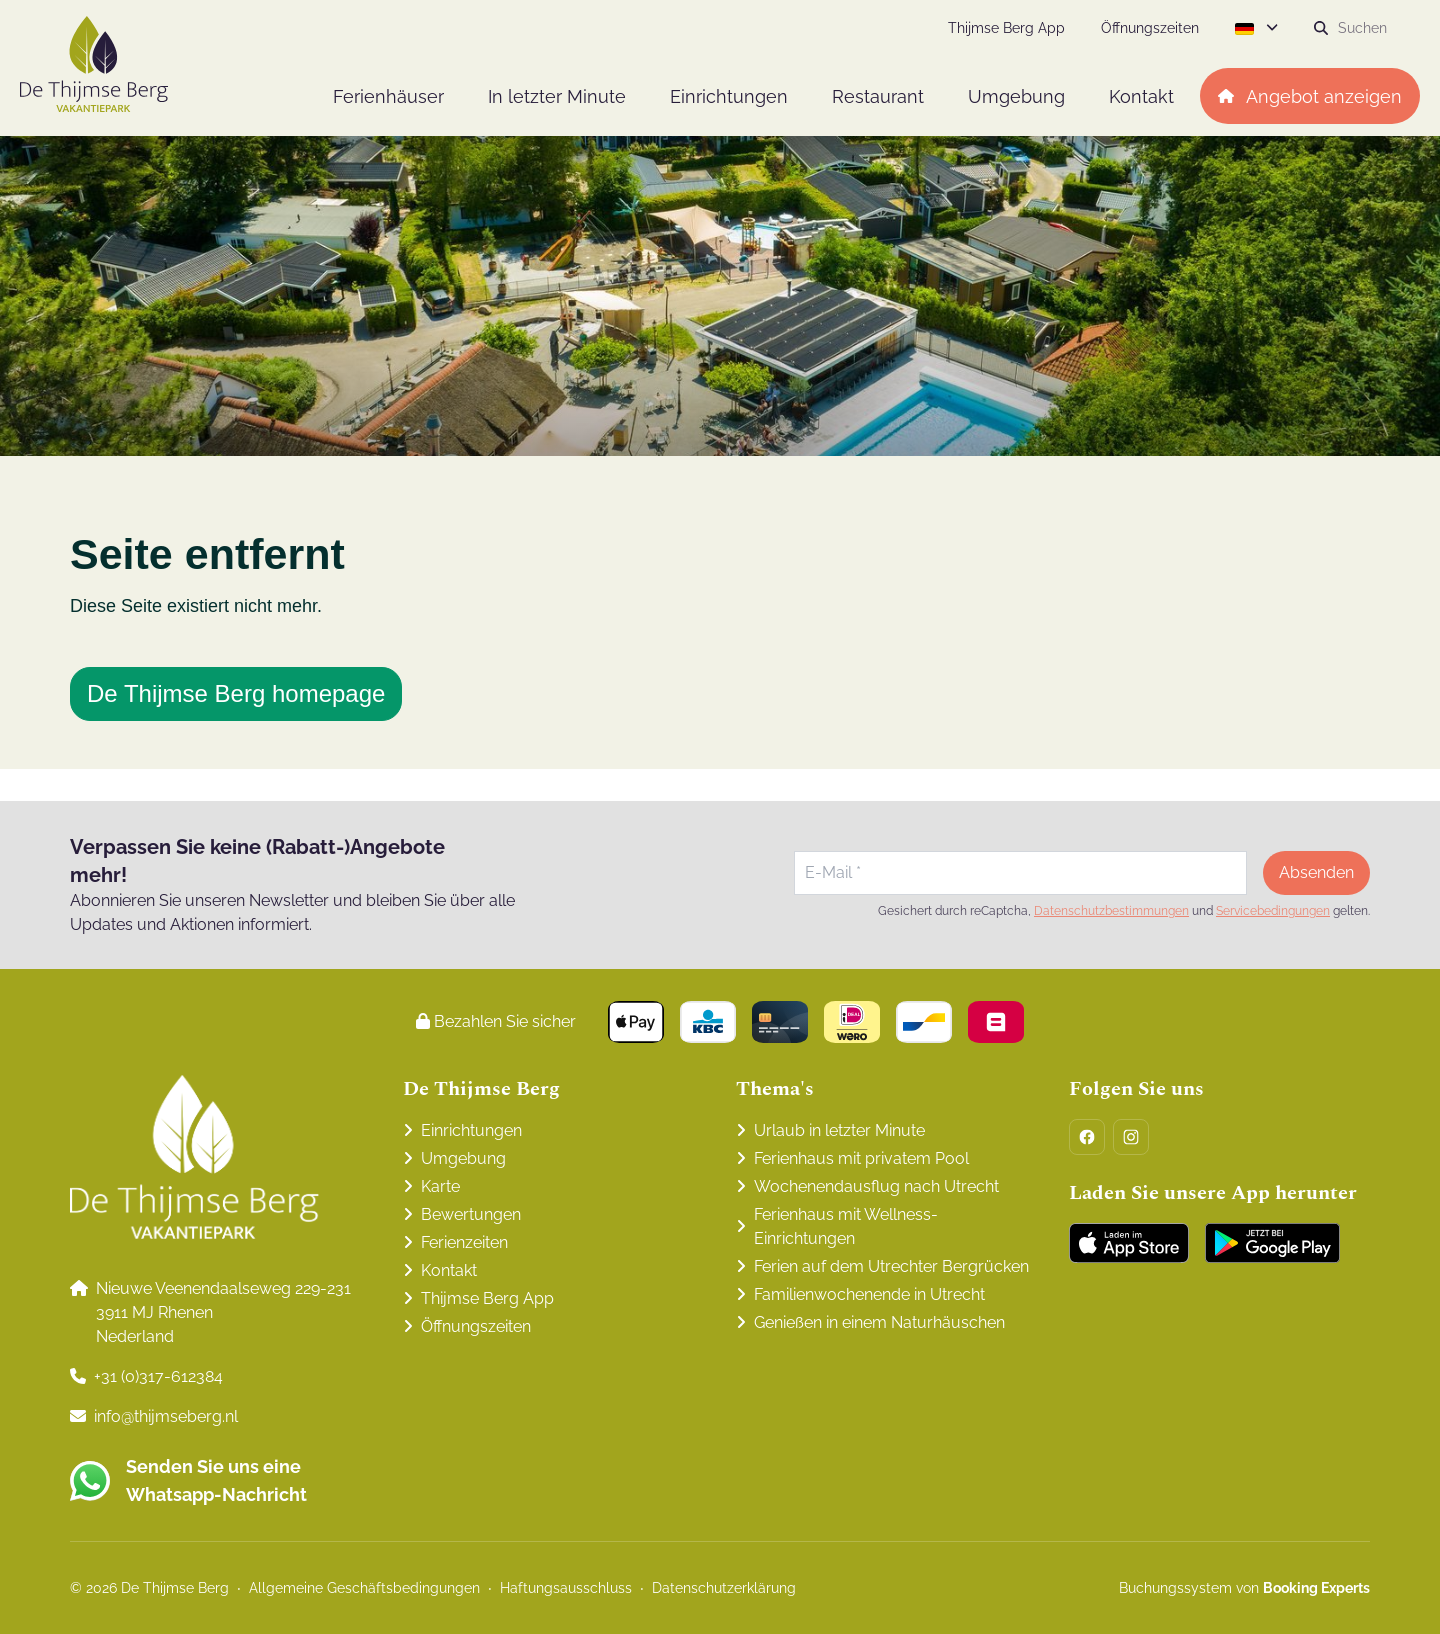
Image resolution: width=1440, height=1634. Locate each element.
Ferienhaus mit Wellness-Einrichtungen (846, 1226)
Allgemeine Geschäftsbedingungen (364, 1588)
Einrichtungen (471, 1130)
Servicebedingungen (1273, 911)
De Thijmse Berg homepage (236, 693)
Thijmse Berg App (487, 1298)
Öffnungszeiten (476, 1326)
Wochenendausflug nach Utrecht (876, 1186)
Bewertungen (471, 1214)
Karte (440, 1186)
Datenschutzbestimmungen (1111, 911)
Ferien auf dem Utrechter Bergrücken (891, 1266)
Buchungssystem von (1244, 1588)
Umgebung (463, 1158)
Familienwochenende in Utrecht (869, 1294)
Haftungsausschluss (566, 1588)
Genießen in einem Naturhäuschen (879, 1322)
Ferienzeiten (464, 1242)
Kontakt (449, 1270)
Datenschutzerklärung (724, 1588)
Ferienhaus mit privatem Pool (861, 1158)
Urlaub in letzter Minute (839, 1130)
